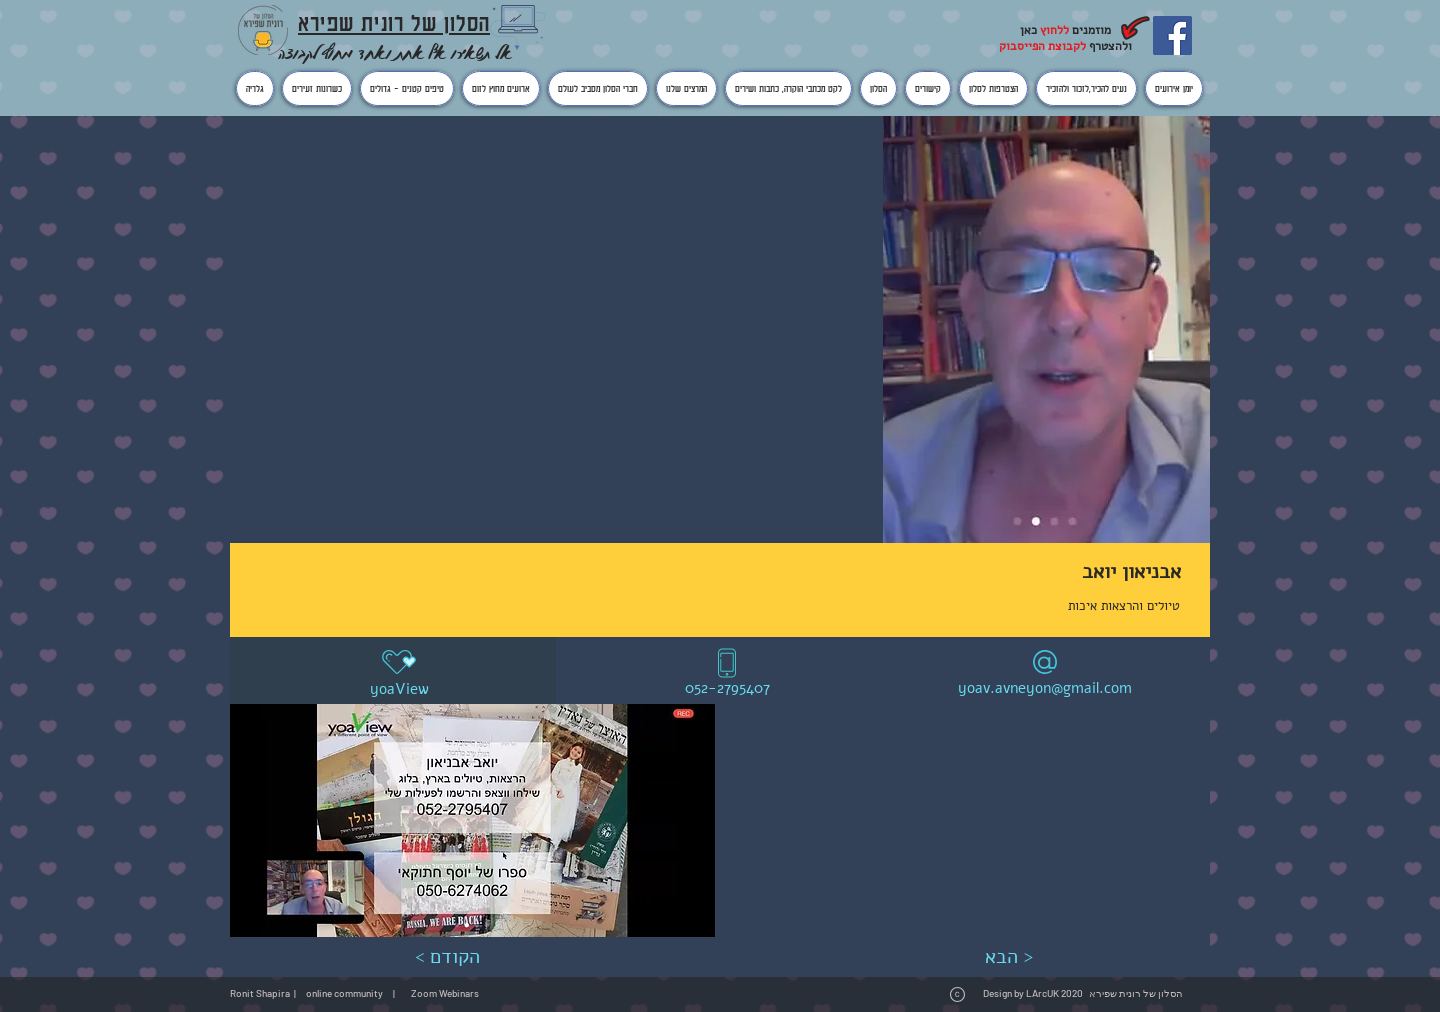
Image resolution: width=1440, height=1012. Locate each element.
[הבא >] (1008, 957)
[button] (472, 820)
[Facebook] (1172, 35)
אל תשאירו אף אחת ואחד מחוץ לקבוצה (395, 52)
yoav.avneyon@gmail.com (1045, 688)
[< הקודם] (447, 957)
